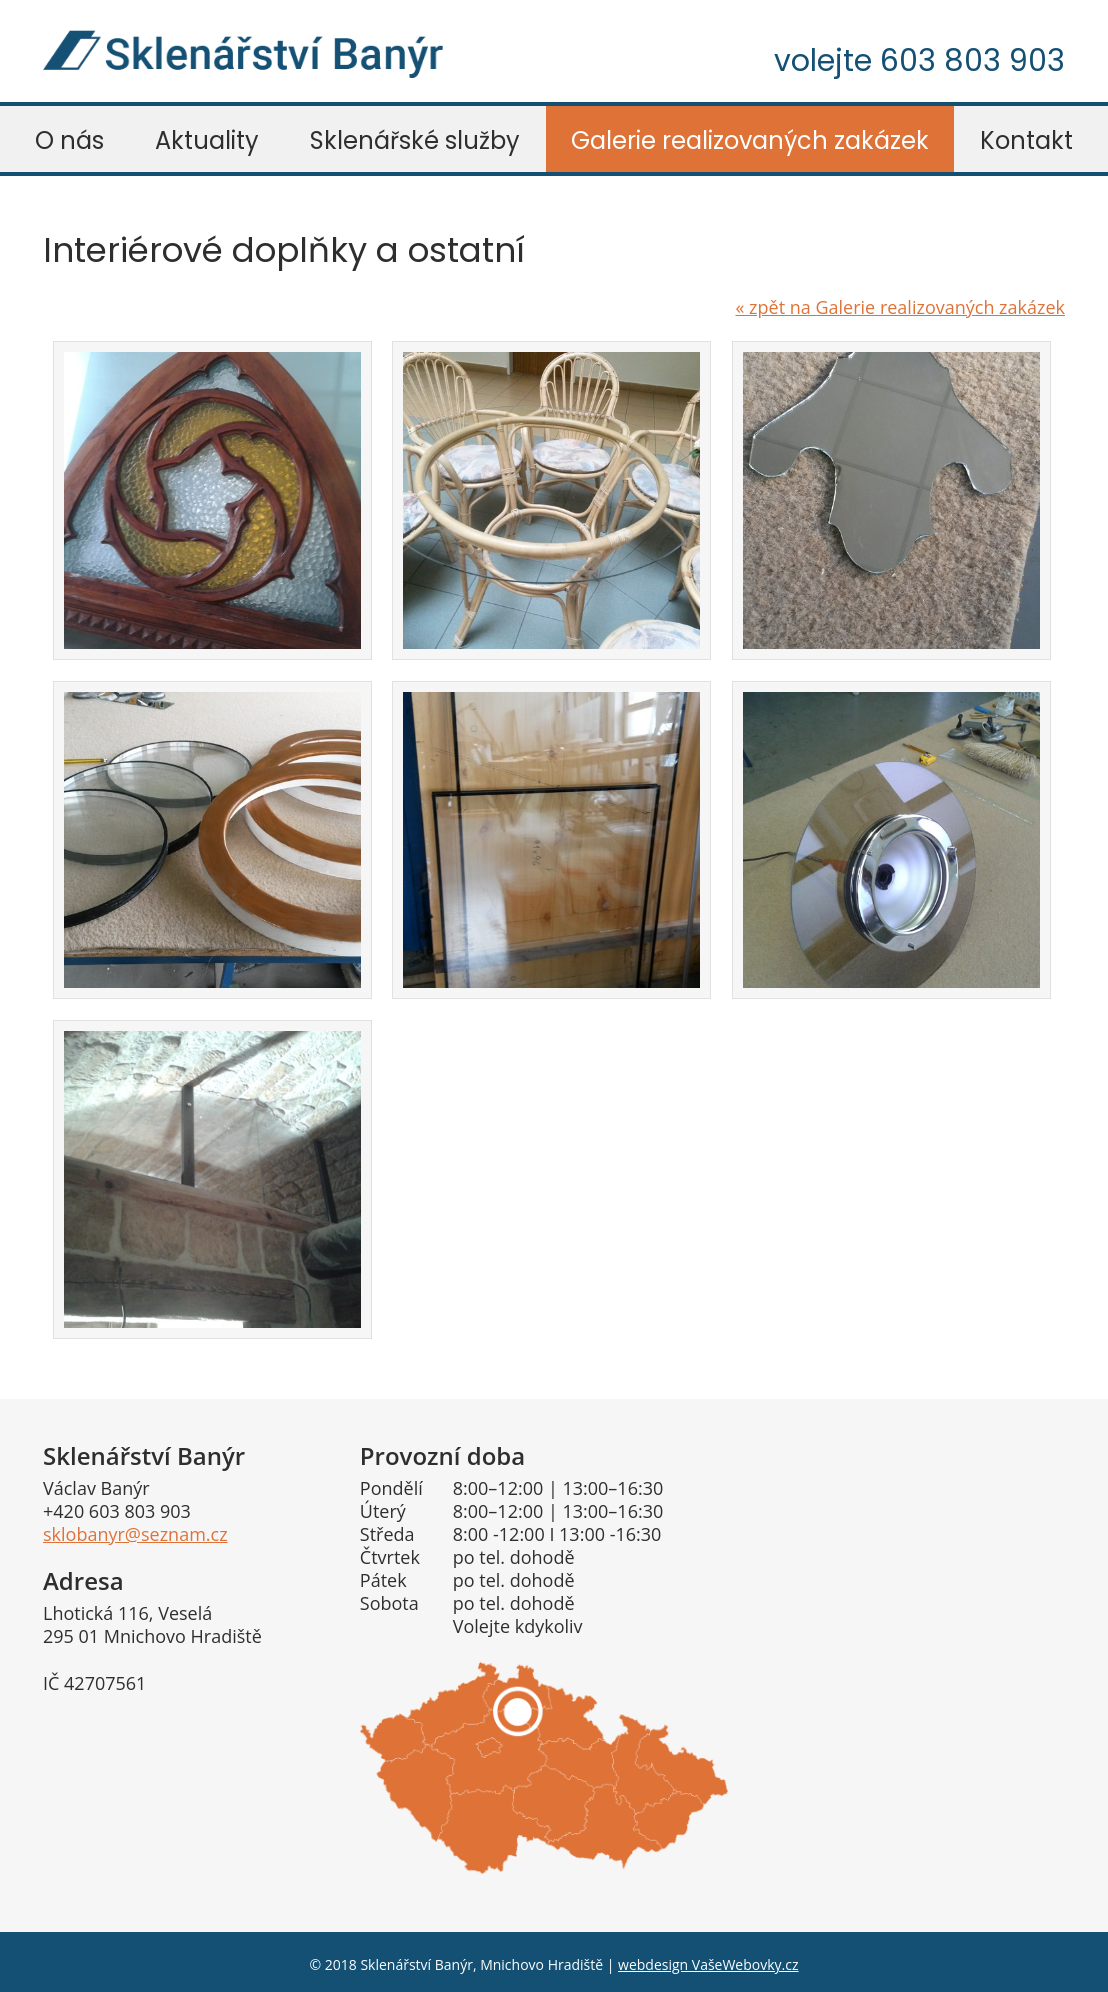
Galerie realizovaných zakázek (750, 140)
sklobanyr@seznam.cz (135, 1534)
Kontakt (1026, 140)
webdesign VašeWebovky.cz (708, 1964)
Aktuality (207, 140)
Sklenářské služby (415, 140)
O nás (69, 140)
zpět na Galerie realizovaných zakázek (900, 307)
